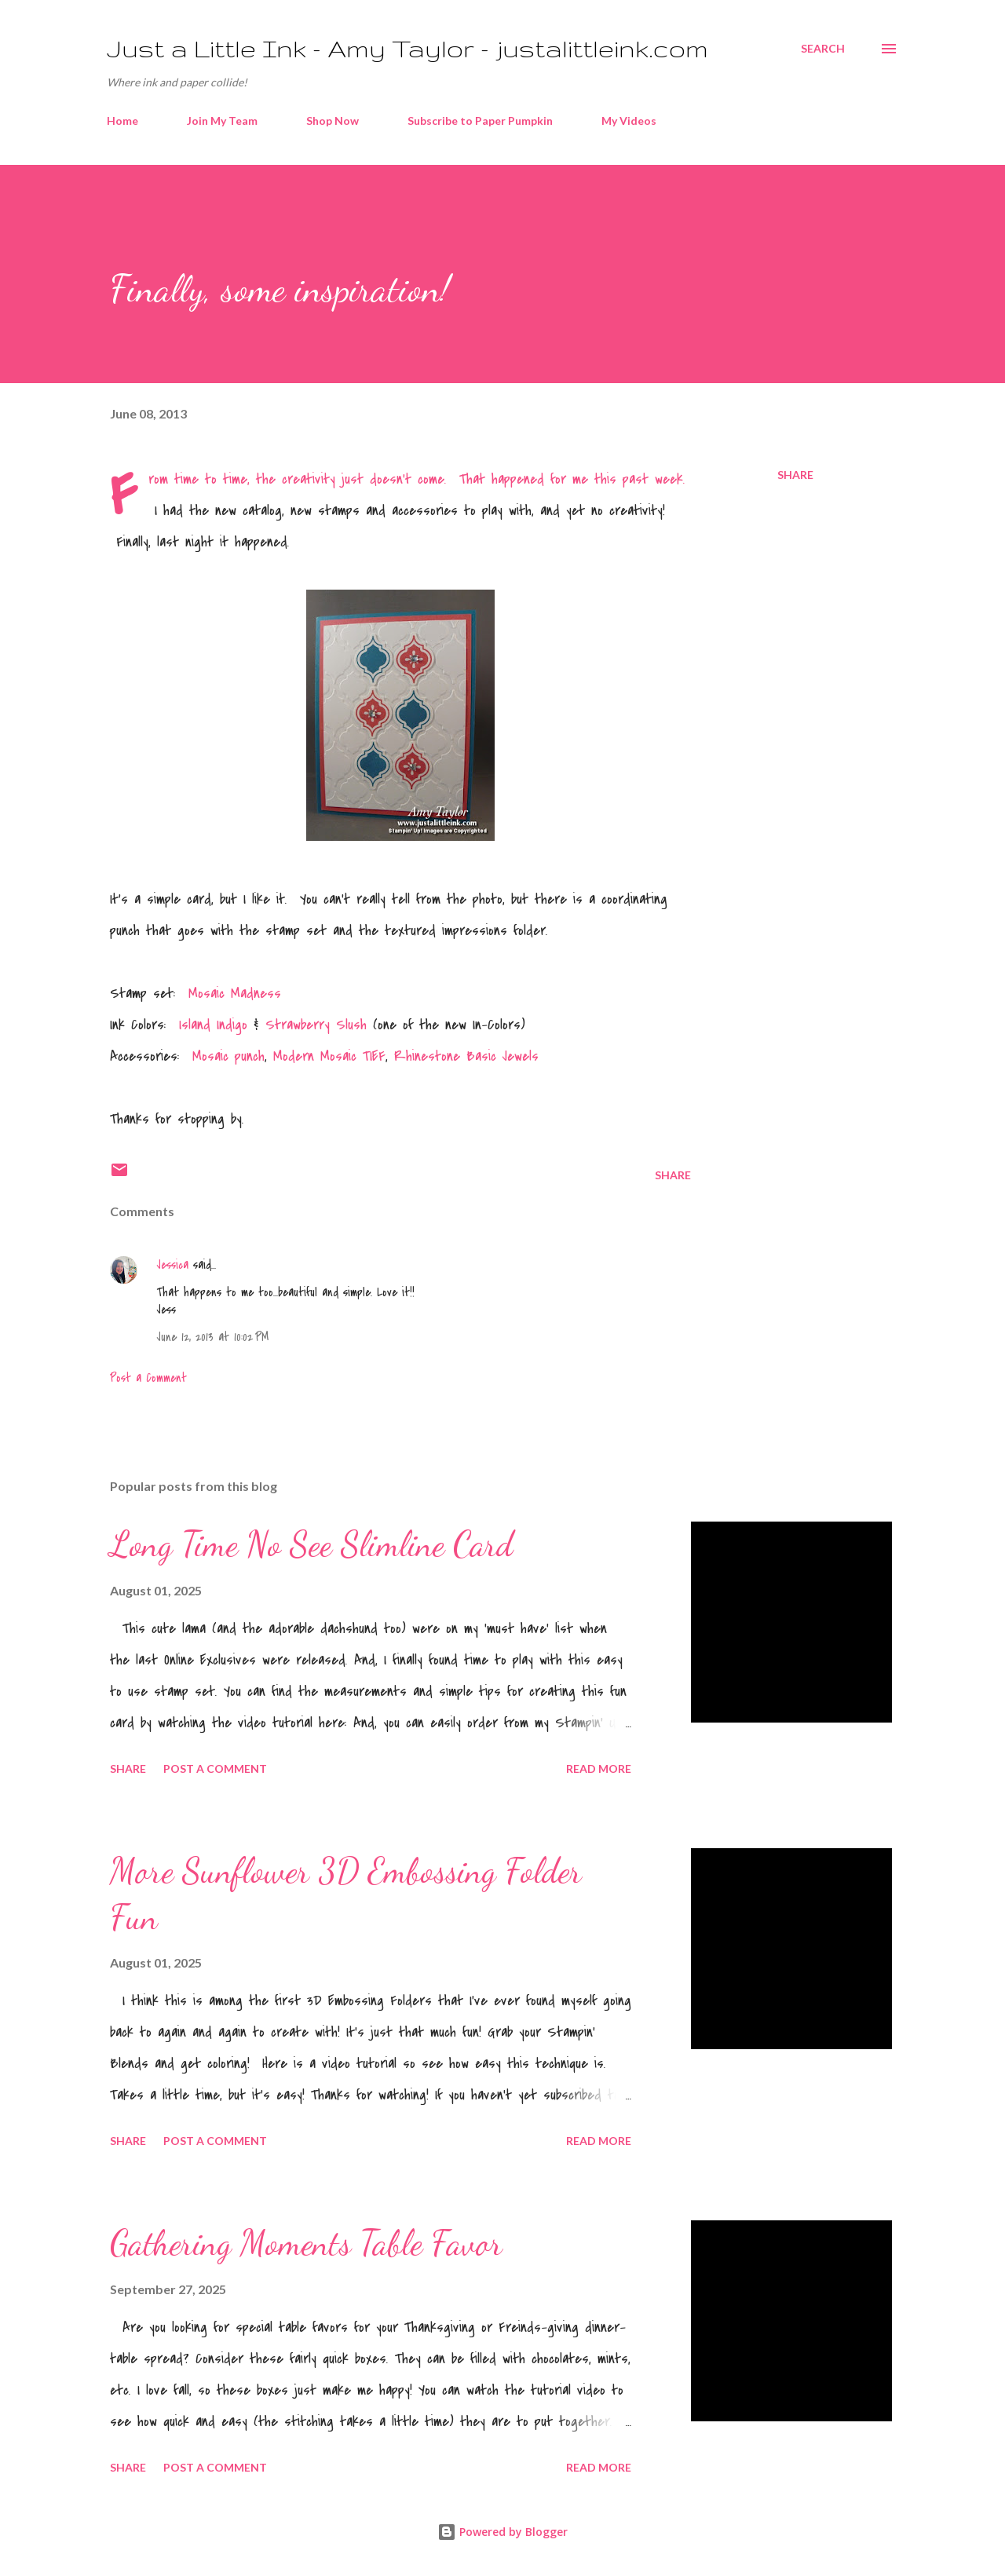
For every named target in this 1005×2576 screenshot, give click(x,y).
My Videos (628, 120)
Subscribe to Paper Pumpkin (480, 120)
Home (122, 120)
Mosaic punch (228, 1056)
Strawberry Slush (316, 1025)
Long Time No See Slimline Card (311, 1544)
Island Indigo (210, 1025)
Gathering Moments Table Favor (306, 2243)
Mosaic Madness (234, 993)
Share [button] (795, 474)
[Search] (823, 49)
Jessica (172, 1264)
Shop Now (332, 120)
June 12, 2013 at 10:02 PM (213, 1337)
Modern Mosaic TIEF (329, 1056)
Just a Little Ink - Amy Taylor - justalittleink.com (407, 48)
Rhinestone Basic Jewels (466, 1056)
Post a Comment (148, 1378)
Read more (598, 1768)
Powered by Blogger (502, 2531)
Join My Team (222, 120)
